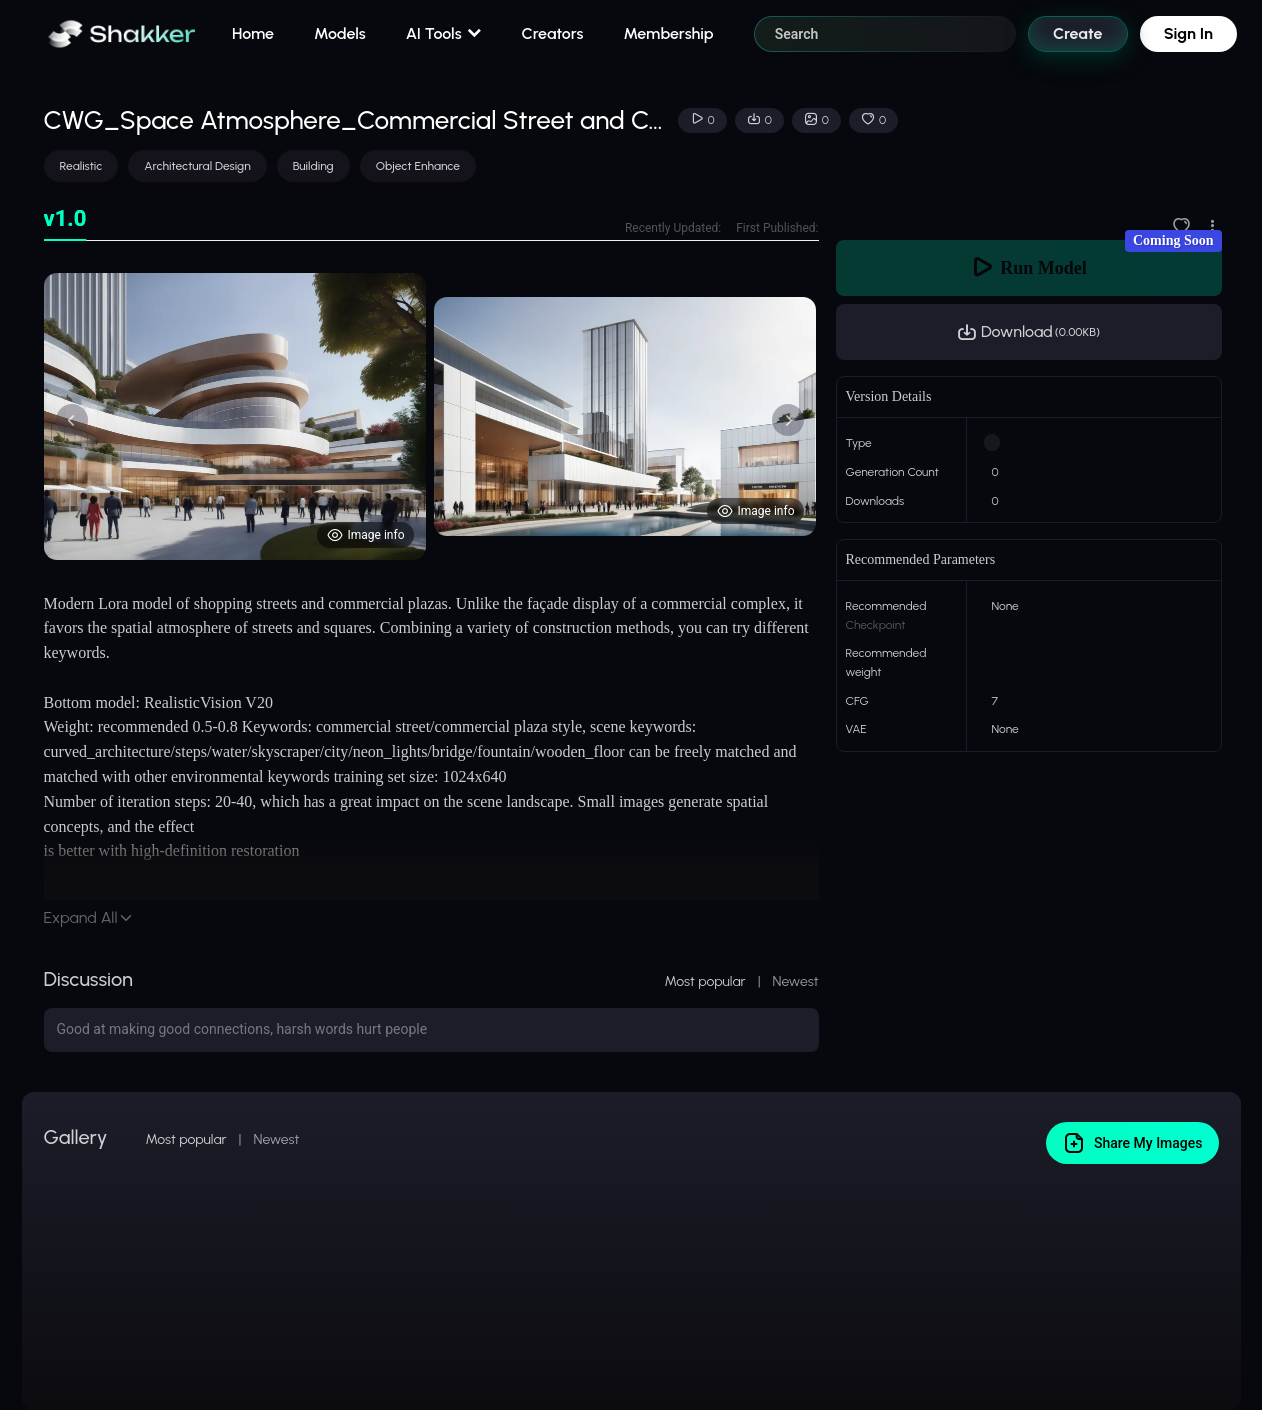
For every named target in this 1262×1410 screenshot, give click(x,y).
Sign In (1188, 33)
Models (340, 33)
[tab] (65, 219)
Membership (668, 33)
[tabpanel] (431, 416)
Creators (553, 33)
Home (253, 33)
